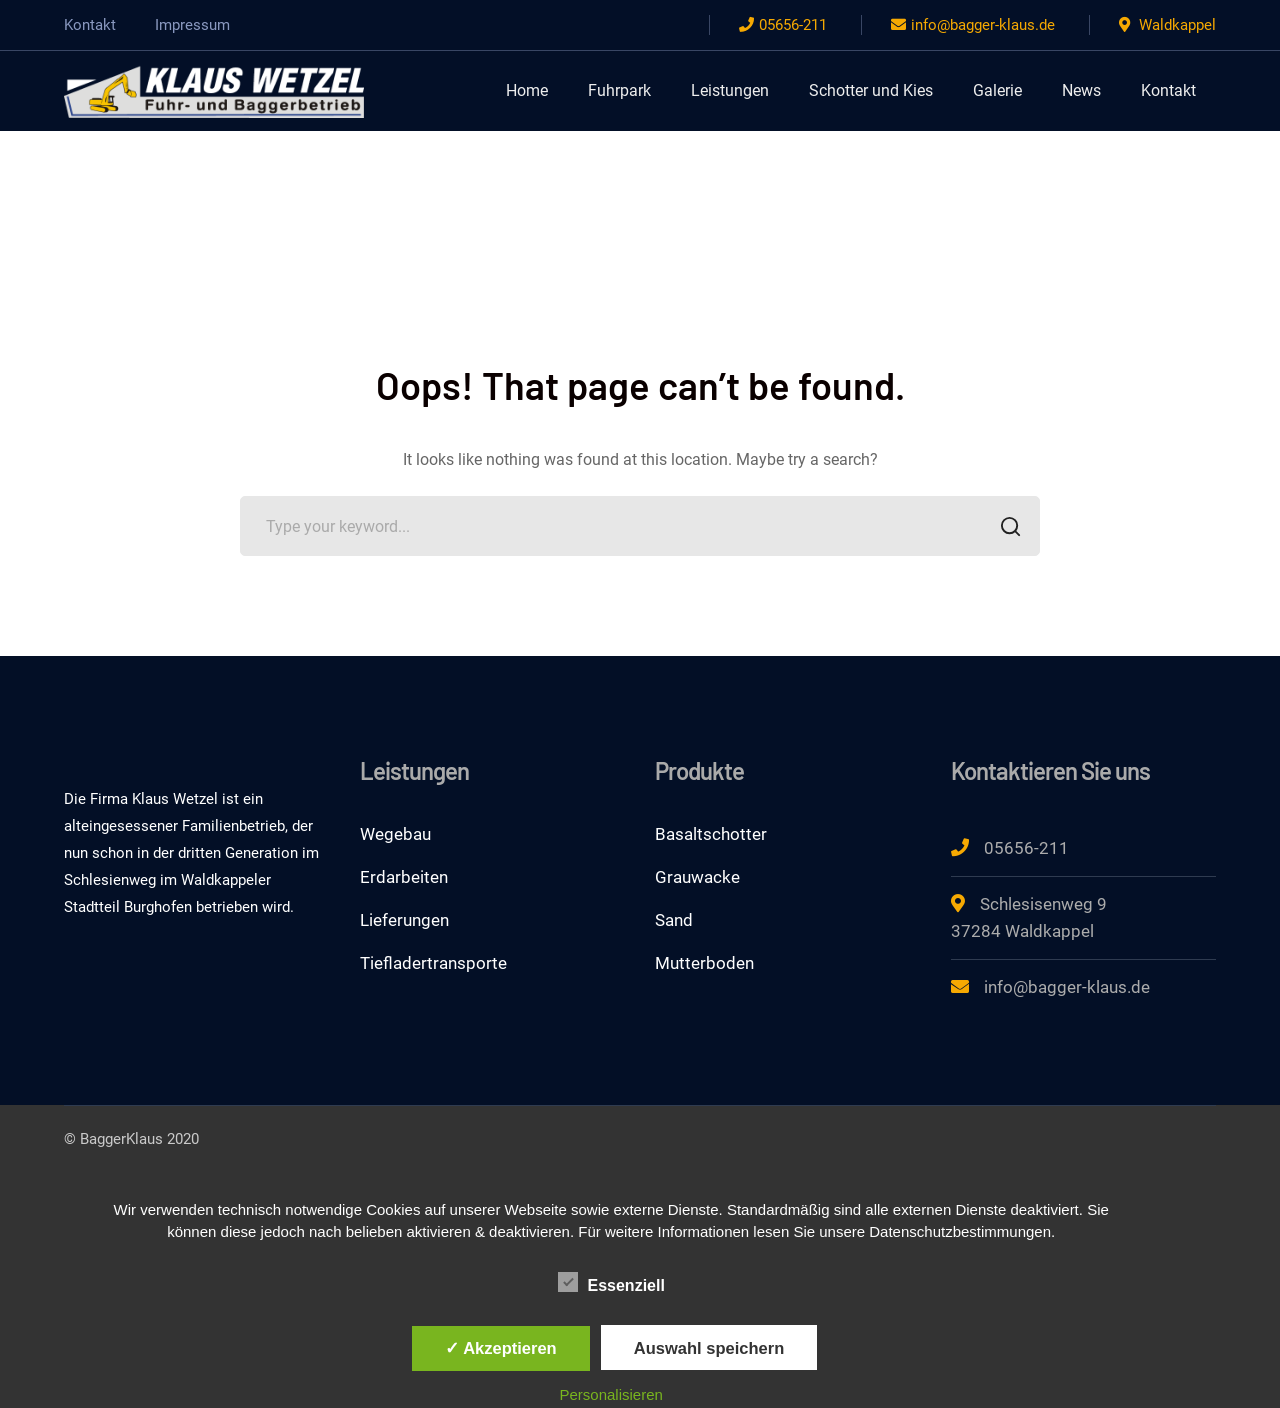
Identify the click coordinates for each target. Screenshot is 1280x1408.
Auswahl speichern (709, 1348)
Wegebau (395, 834)
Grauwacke (697, 877)
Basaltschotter (711, 834)
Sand (674, 920)
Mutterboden (704, 963)
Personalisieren (611, 1394)
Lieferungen (404, 920)
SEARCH (1004, 528)
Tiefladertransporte (433, 963)
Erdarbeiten (404, 877)
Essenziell (611, 1283)
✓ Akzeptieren (501, 1348)
